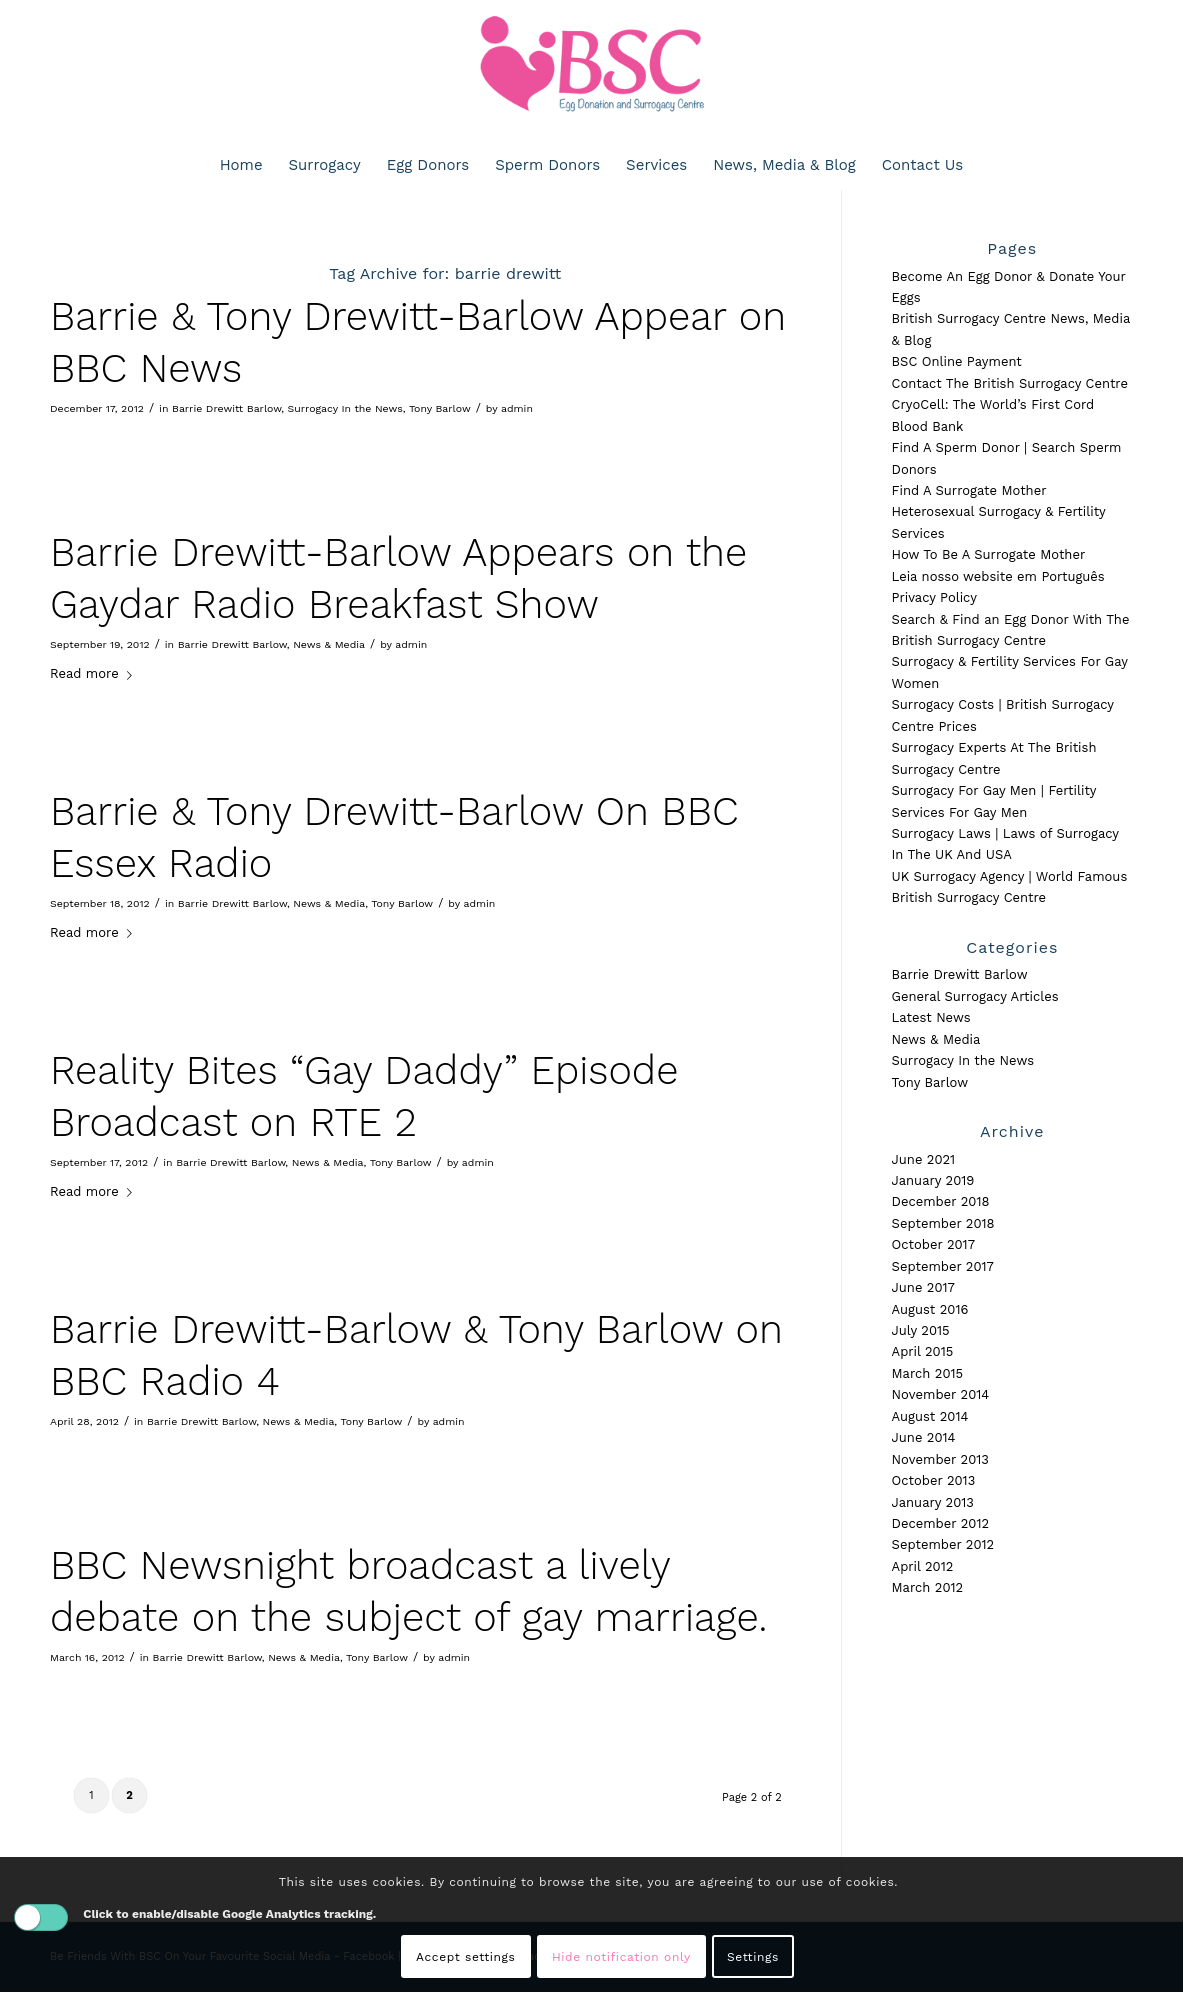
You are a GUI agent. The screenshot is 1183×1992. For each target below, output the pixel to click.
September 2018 (943, 1223)
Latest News (931, 1017)
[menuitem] (241, 165)
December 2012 (940, 1523)
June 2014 (924, 1437)
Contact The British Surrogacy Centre (1010, 383)
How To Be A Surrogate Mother (989, 554)
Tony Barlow (440, 408)
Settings (753, 1957)
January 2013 (933, 1502)
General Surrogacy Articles (975, 996)
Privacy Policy (934, 597)
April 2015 (923, 1351)
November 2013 (940, 1459)
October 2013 (934, 1480)
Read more (95, 673)
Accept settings (465, 1957)
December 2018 (941, 1201)
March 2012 (928, 1587)
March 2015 (928, 1373)
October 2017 (933, 1244)
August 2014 (930, 1416)
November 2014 (941, 1394)
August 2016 (930, 1309)
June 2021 (924, 1159)
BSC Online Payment (957, 361)
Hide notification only (621, 1957)
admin (517, 408)
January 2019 (933, 1180)
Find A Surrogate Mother (969, 490)
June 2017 (923, 1287)
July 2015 (921, 1330)
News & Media (329, 644)
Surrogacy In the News (345, 408)
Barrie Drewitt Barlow (226, 408)
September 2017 (943, 1266)
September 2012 (943, 1544)
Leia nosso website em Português (998, 576)
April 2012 (923, 1566)
